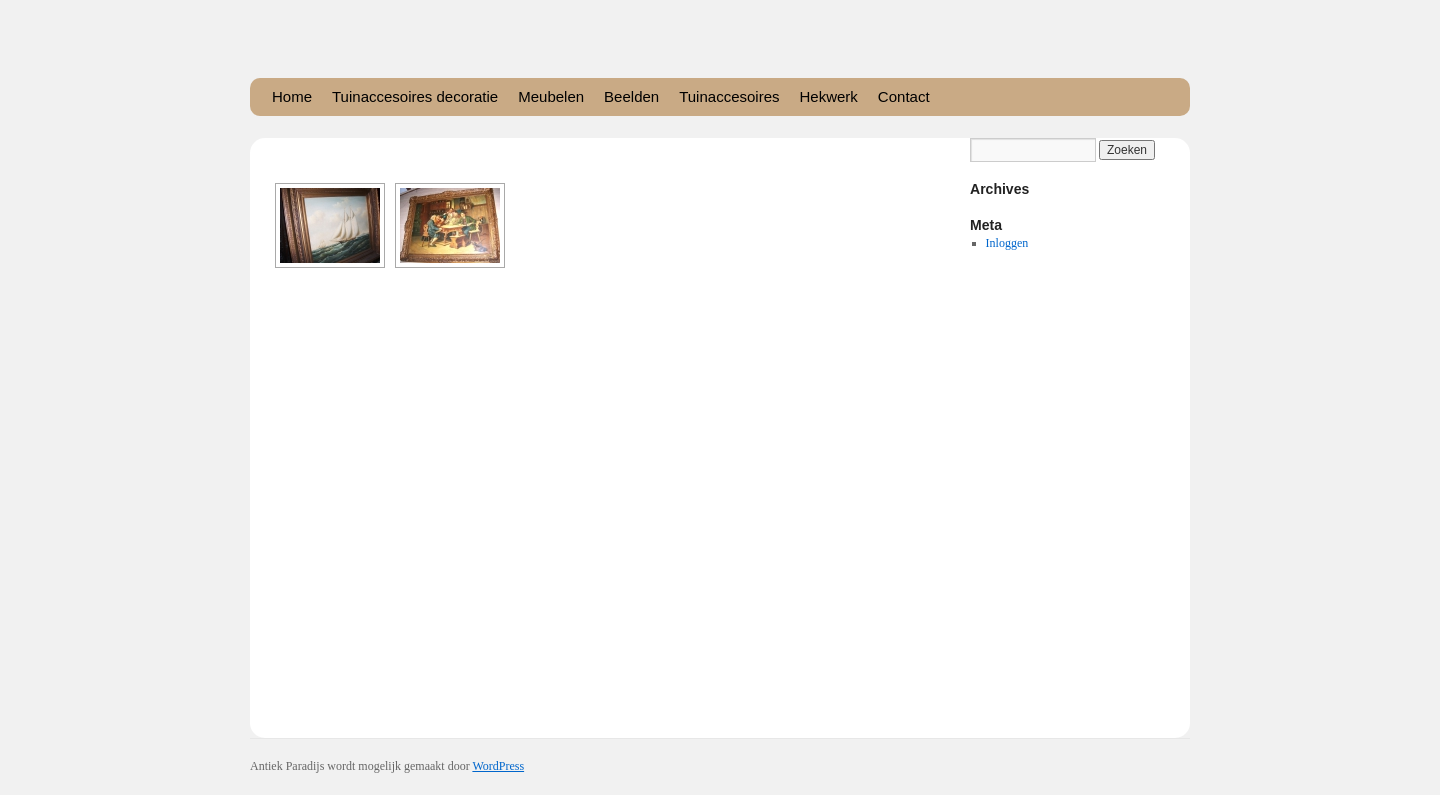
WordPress (498, 766)
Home (292, 96)
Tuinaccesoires (729, 96)
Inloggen (1007, 243)
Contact (904, 96)
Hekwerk (829, 96)
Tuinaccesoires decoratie (415, 96)
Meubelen (551, 96)
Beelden (631, 96)
